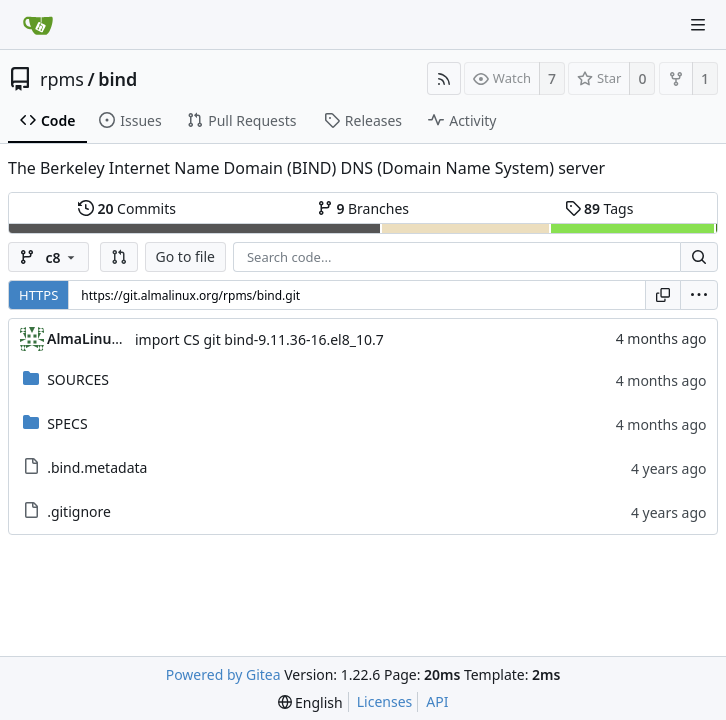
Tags (599, 208)
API (437, 701)
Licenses (385, 701)
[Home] (38, 25)
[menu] (699, 295)
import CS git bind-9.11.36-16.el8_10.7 (259, 339)
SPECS (67, 423)
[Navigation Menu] (698, 25)
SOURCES (78, 379)
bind (117, 79)
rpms (62, 79)
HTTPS (38, 295)
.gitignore (79, 511)
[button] (119, 257)
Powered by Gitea (223, 674)
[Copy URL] (663, 295)
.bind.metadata (97, 467)
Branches (363, 208)
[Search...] (699, 257)
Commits (127, 208)
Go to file (185, 256)
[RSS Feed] (444, 78)
